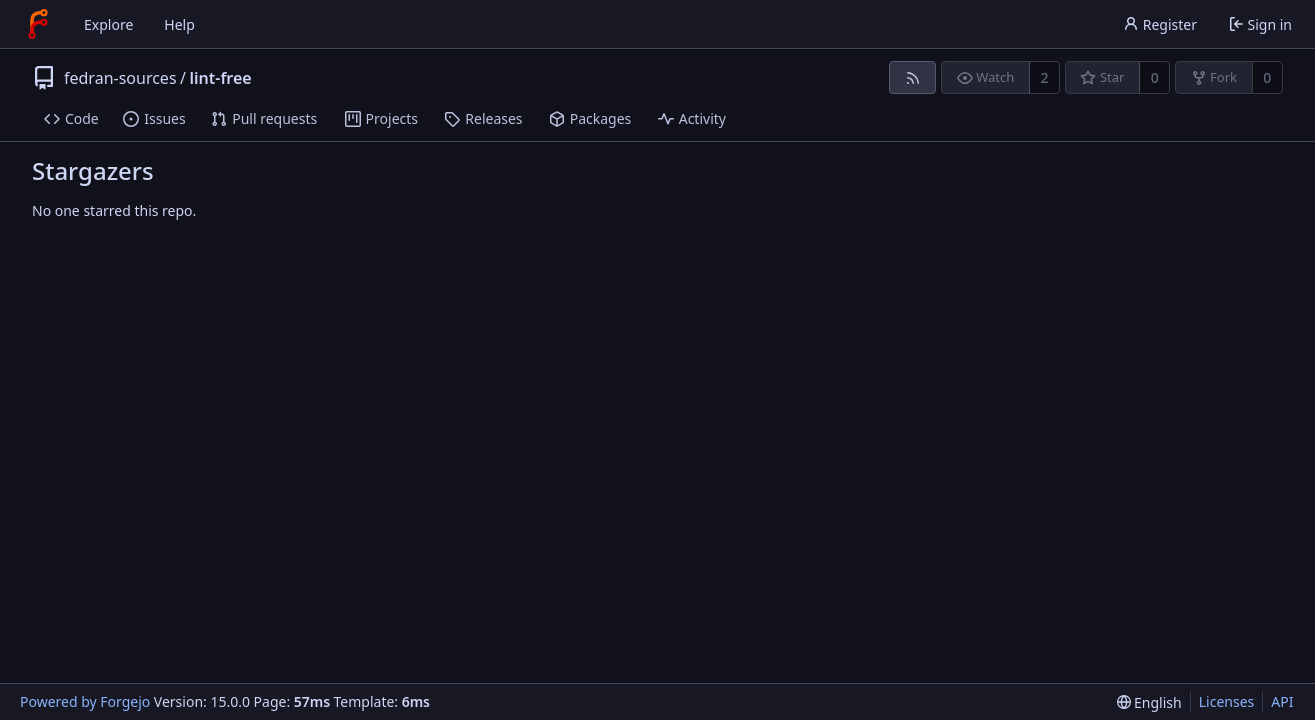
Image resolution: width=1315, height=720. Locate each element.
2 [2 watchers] (1045, 77)
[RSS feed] (912, 77)
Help (179, 24)
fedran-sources (120, 78)
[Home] (38, 24)
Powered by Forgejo (85, 701)
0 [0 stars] (1155, 77)
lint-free (221, 78)
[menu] (1149, 702)
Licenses (1227, 701)
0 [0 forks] (1267, 77)
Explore (108, 24)
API (1282, 701)
